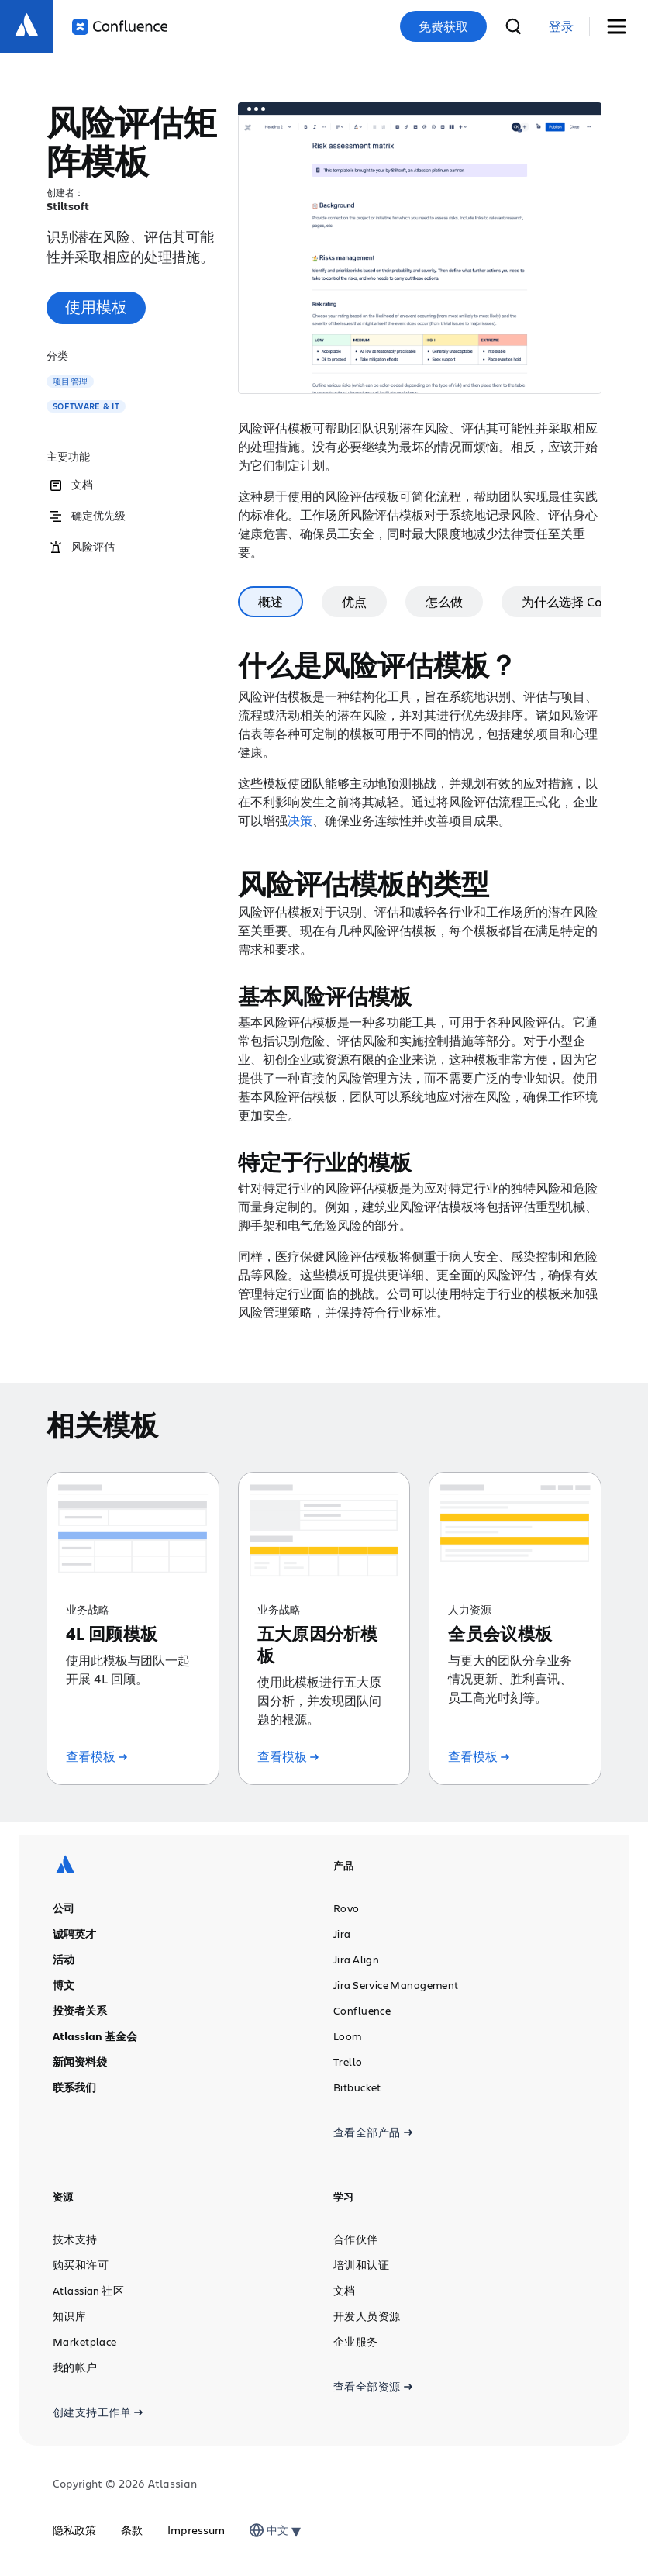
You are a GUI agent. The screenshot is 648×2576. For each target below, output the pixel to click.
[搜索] (513, 26)
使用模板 (96, 306)
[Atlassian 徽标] (26, 26)
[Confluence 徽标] (119, 27)
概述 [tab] (270, 601)
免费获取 (443, 26)
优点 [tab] (354, 601)
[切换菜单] (622, 26)
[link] (561, 26)
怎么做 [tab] (444, 601)
